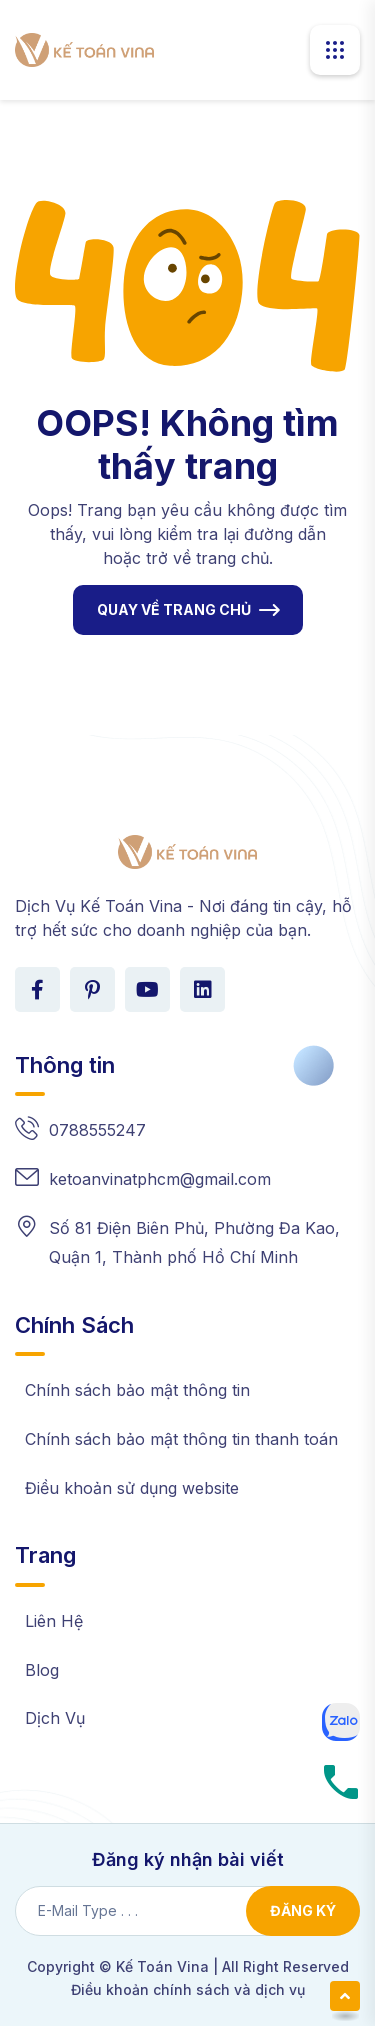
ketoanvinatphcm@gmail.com (160, 1179)
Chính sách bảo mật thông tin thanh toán (181, 1439)
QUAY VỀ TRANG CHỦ (174, 609)
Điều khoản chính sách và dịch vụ (188, 1989)
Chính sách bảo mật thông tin (137, 1390)
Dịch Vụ (55, 1718)
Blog (42, 1670)
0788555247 (97, 1130)
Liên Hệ (54, 1621)
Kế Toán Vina (162, 1966)
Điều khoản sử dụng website (132, 1488)
